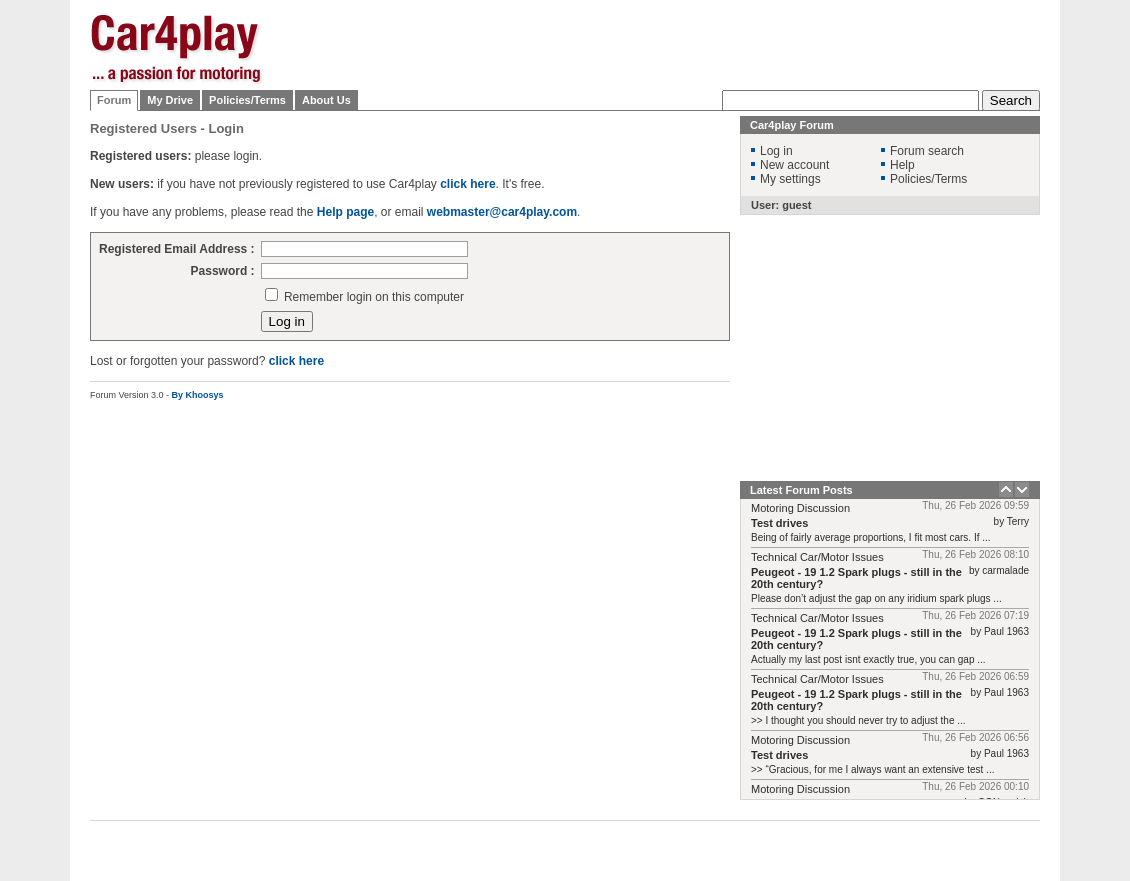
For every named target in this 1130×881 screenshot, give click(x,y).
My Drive (170, 100)
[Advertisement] (676, 140)
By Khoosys (198, 395)
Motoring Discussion (800, 508)
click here (296, 361)
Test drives (779, 523)
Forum (114, 100)
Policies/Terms (247, 100)
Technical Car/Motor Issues (817, 557)
